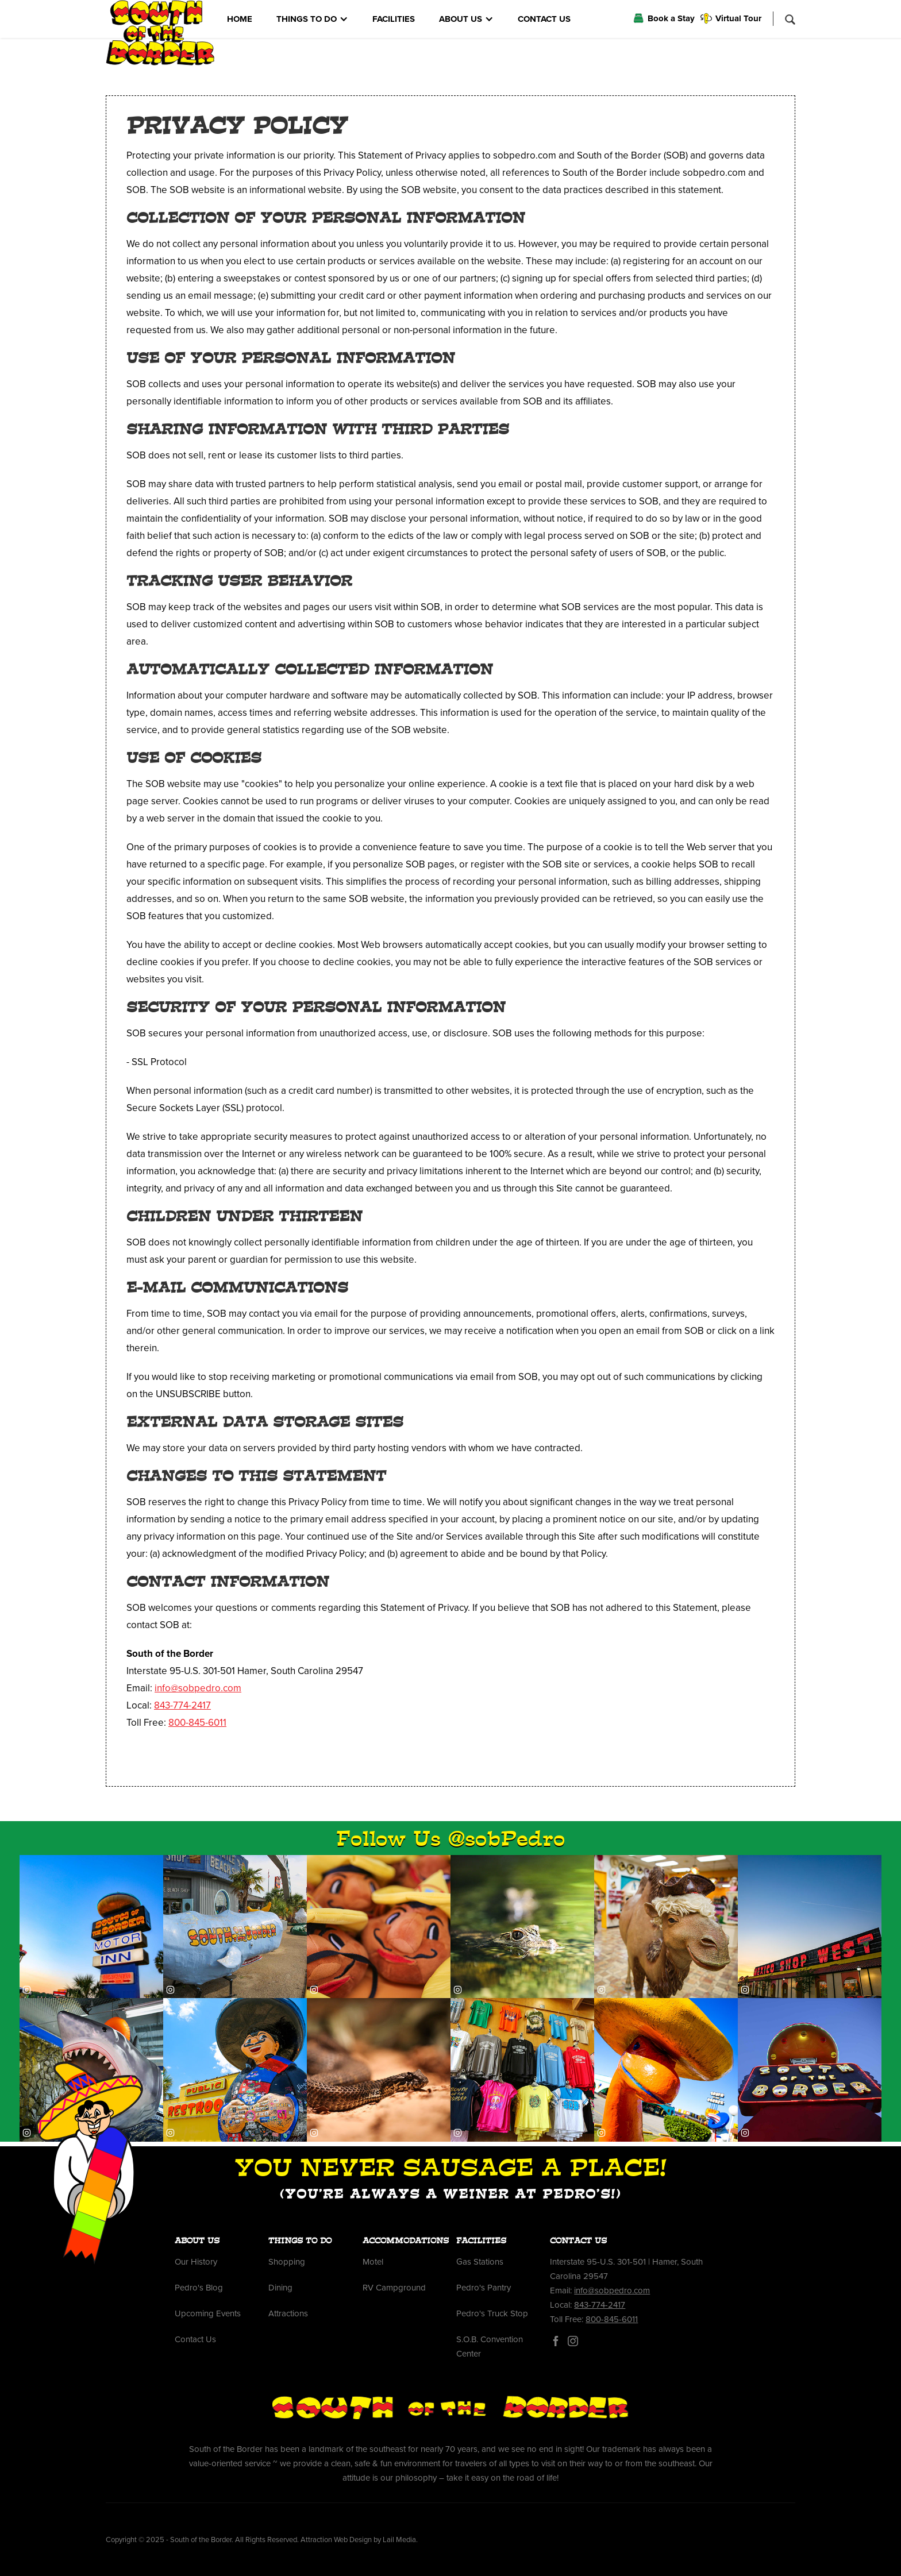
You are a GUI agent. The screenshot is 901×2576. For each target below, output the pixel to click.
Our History (196, 2262)
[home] (160, 32)
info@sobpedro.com (198, 1688)
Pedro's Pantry (483, 2287)
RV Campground (394, 2287)
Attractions (288, 2313)
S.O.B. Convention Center (489, 2346)
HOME (239, 19)
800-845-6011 (197, 1723)
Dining (280, 2287)
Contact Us (195, 2339)
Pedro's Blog (199, 2287)
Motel (373, 2262)
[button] (312, 19)
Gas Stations (479, 2262)
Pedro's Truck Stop (492, 2313)
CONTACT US (544, 19)
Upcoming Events (208, 2313)
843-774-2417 (182, 1705)
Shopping (286, 2262)
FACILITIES (393, 19)
